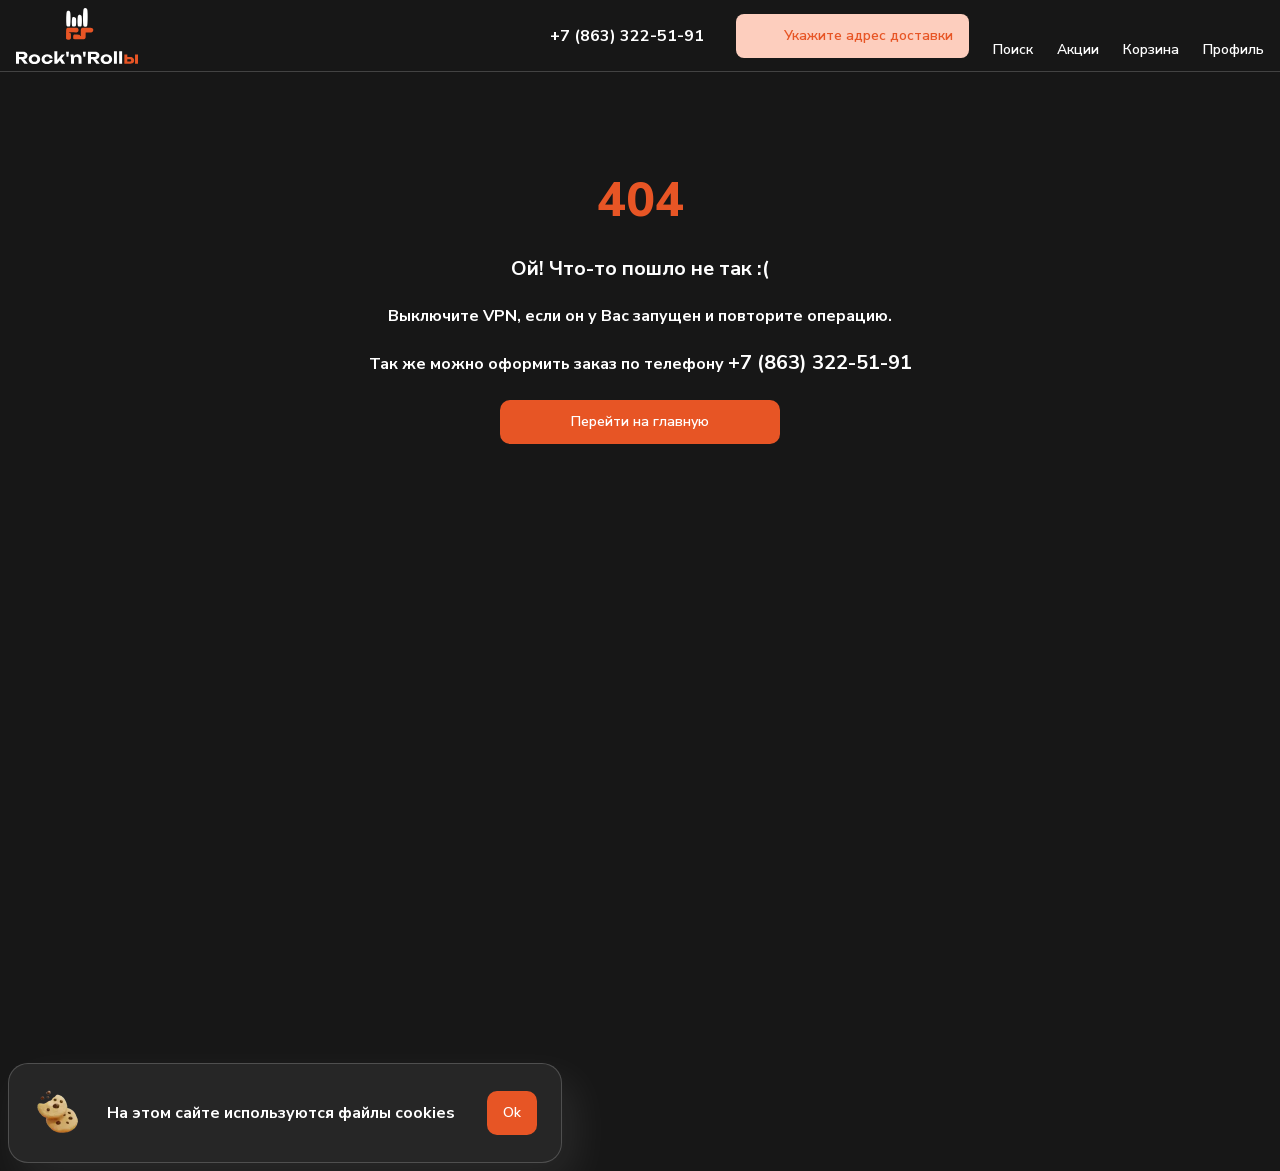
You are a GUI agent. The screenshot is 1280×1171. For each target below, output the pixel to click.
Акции (1078, 36)
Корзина (1151, 36)
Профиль (1233, 36)
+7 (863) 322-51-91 (627, 36)
